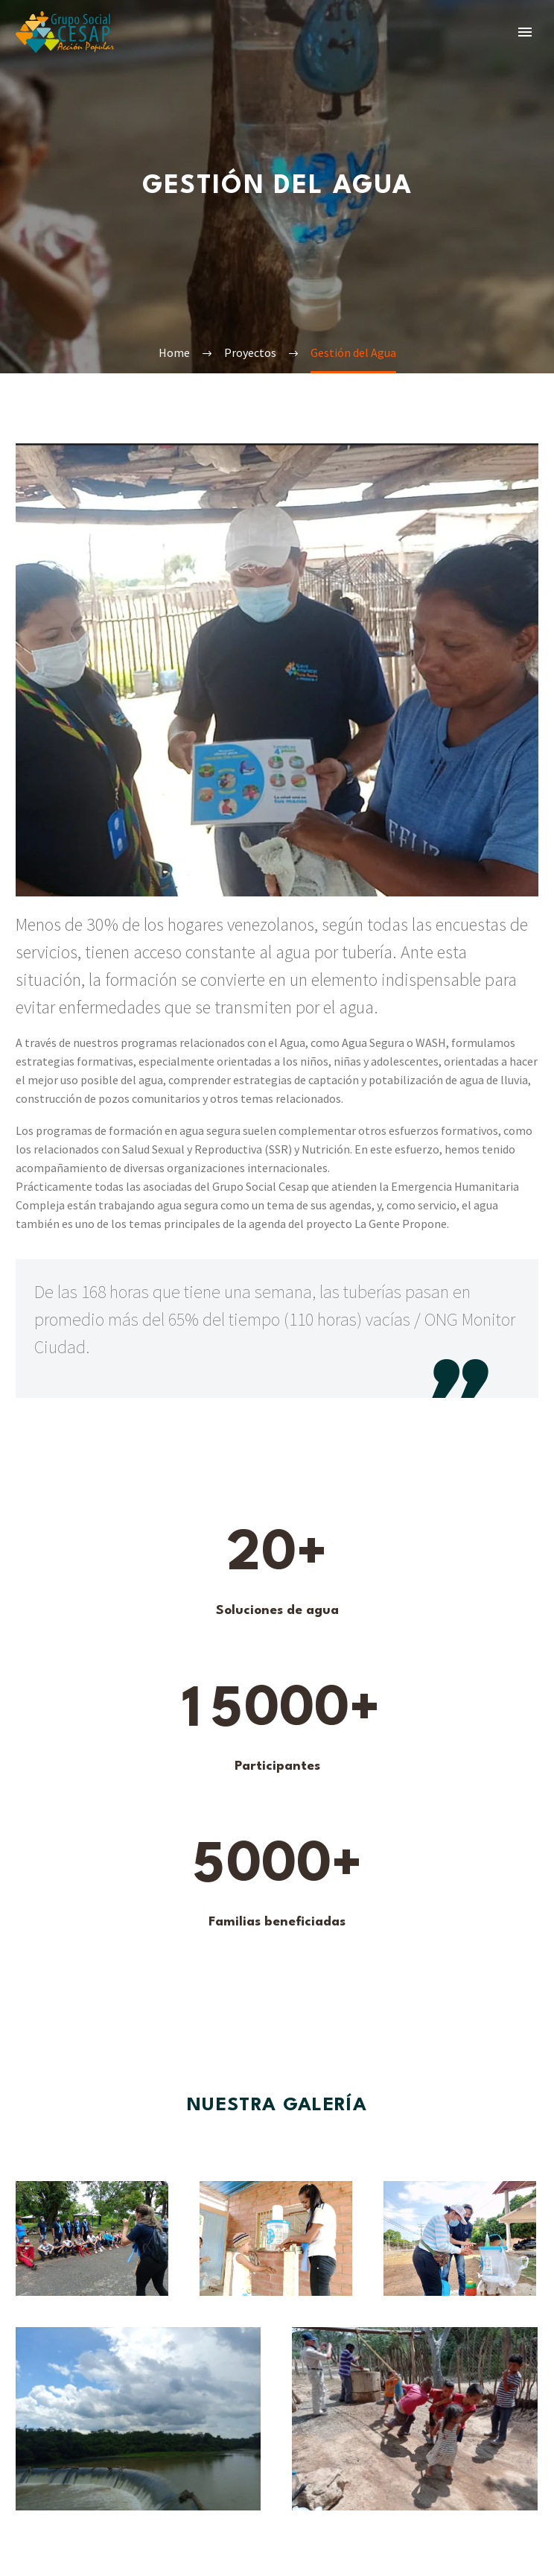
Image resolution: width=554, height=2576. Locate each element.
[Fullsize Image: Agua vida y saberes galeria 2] (276, 2243)
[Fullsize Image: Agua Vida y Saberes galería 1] (92, 2243)
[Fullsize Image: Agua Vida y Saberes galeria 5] (138, 2424)
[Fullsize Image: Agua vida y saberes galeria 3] (415, 2424)
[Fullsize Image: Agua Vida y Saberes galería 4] (459, 2243)
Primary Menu (525, 32)
